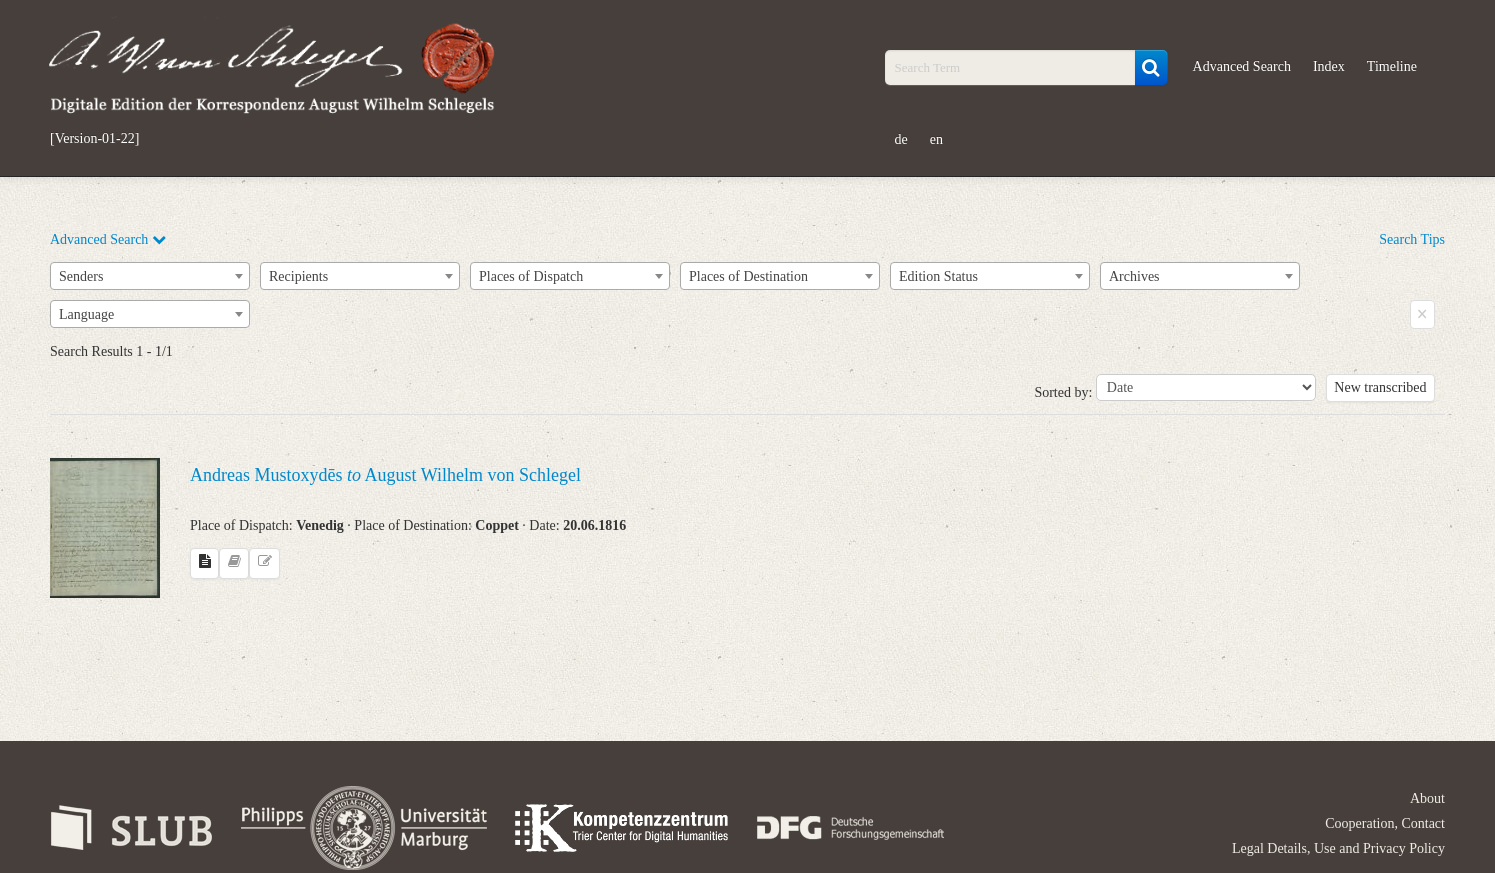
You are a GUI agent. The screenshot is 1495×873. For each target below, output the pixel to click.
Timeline (1392, 66)
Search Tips (1412, 239)
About (1427, 798)
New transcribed (1380, 387)
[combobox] (150, 276)
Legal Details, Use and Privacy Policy (1338, 848)
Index (1329, 66)
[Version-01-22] (94, 139)
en (936, 139)
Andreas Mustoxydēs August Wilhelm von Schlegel (385, 475)
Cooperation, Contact (1385, 823)
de (901, 139)
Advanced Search (1242, 66)
